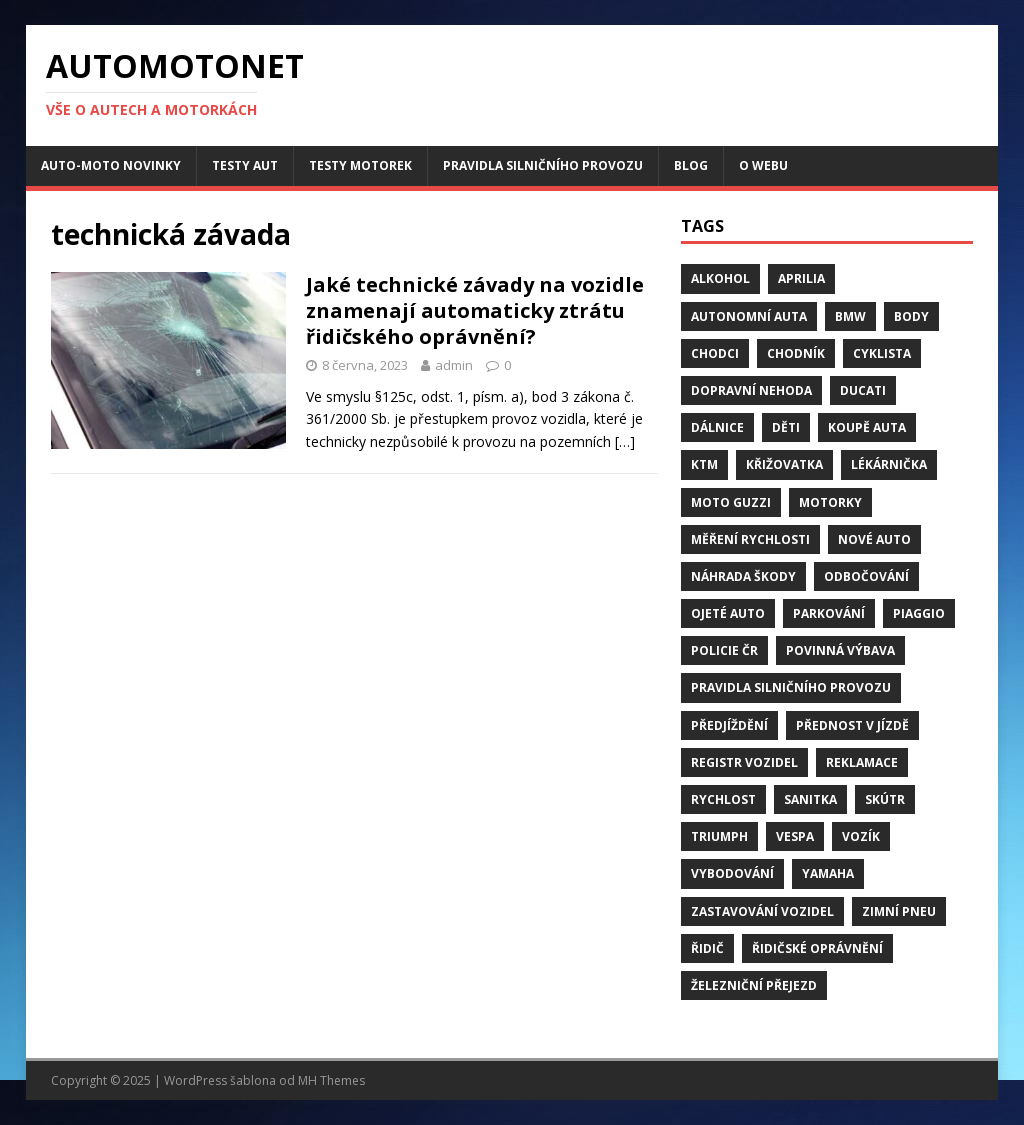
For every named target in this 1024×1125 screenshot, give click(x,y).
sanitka (810, 799)
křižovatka (784, 464)
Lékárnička (889, 464)
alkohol (720, 278)
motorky (830, 502)
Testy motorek (360, 165)
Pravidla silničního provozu (543, 165)
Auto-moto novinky (111, 165)
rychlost (723, 799)
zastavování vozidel (762, 911)
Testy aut (245, 165)
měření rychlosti (750, 539)
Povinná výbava (840, 650)
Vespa (795, 836)
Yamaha (828, 873)
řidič (707, 948)
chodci (715, 353)
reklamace (862, 762)
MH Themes (331, 1080)
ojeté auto (728, 613)
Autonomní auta (749, 316)
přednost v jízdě (852, 725)
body (911, 316)
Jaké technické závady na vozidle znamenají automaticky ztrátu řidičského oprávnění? (475, 310)
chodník (796, 353)
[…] (625, 441)
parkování (829, 613)
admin (454, 365)
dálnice (717, 427)
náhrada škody (743, 576)
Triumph (719, 836)
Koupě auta (867, 427)
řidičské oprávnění (817, 948)
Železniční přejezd (754, 985)
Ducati (863, 390)
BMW (850, 316)
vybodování (732, 873)
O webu (763, 165)
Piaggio (919, 613)
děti (786, 427)
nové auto (874, 539)
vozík (861, 836)
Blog (691, 165)
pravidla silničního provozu (791, 687)
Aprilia (801, 278)
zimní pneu (899, 911)
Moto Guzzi (731, 502)
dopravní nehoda (751, 390)
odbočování (866, 576)
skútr (885, 799)
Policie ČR (724, 650)
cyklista (882, 353)
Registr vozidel (744, 762)
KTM (704, 464)
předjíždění (729, 725)
